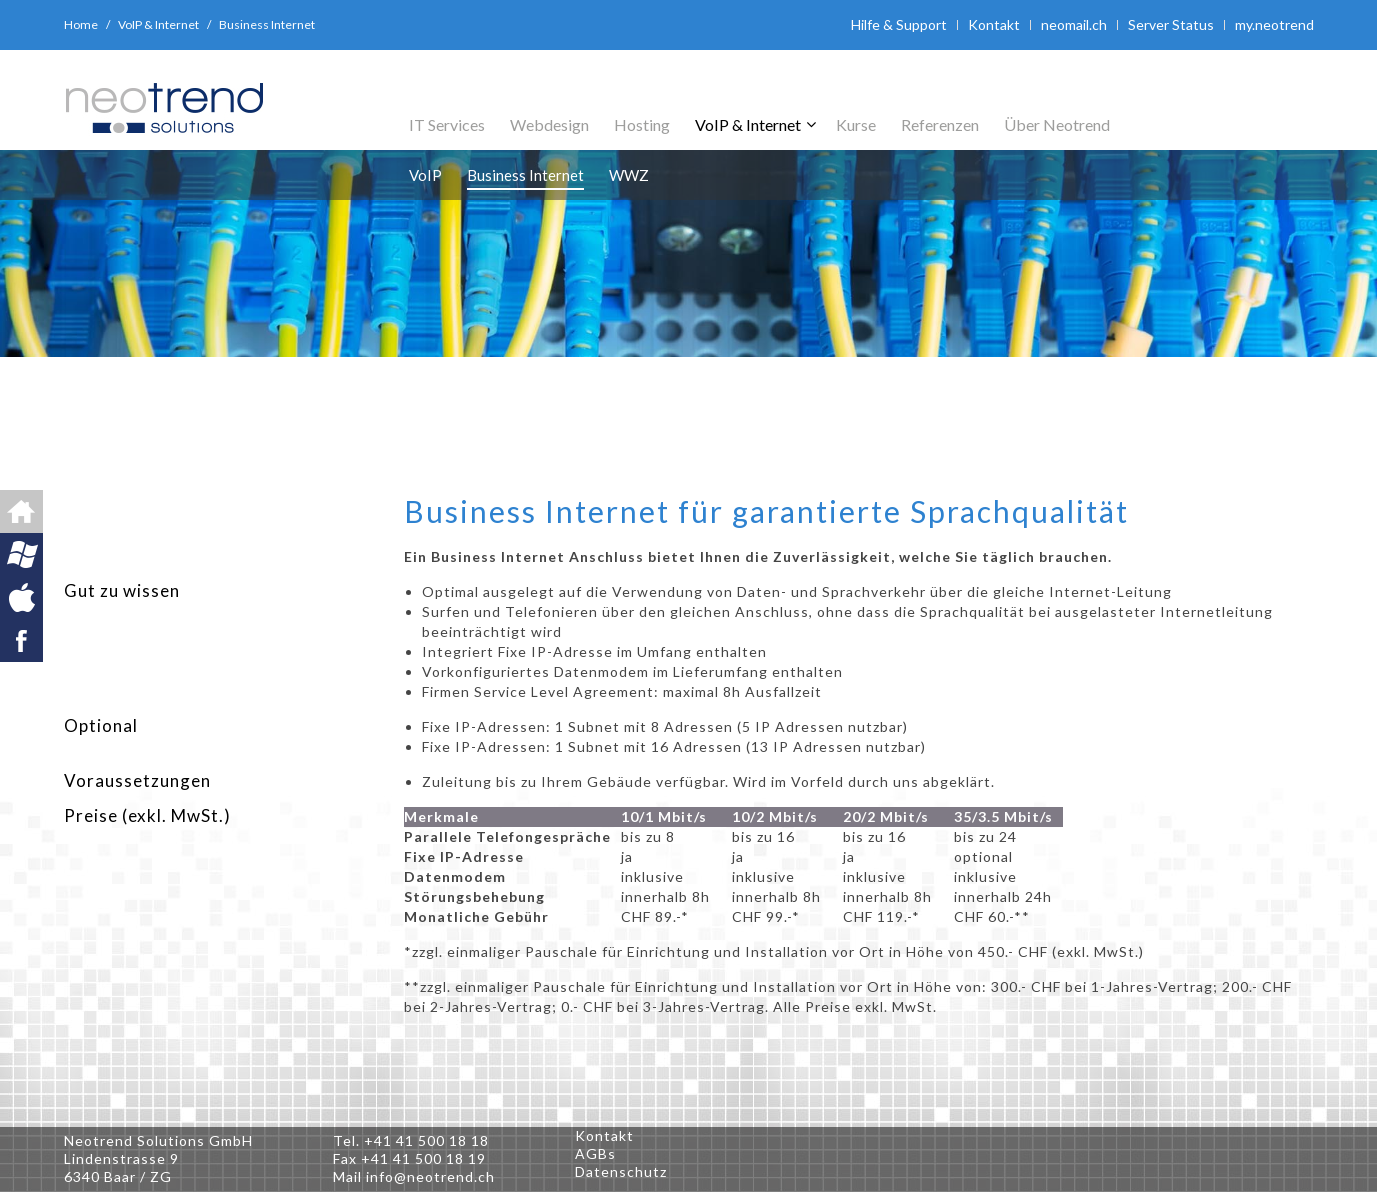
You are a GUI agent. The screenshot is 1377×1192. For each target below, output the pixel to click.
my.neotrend (1274, 24)
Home (81, 24)
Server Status (1171, 24)
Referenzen (940, 124)
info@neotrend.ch (430, 1176)
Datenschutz (621, 1171)
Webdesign (549, 124)
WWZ (629, 175)
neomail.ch (1074, 24)
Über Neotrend (1057, 124)
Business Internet (525, 175)
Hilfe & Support (899, 24)
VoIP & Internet (158, 24)
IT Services (447, 124)
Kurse (856, 124)
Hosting (642, 124)
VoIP (425, 175)
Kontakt (994, 24)
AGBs (595, 1153)
